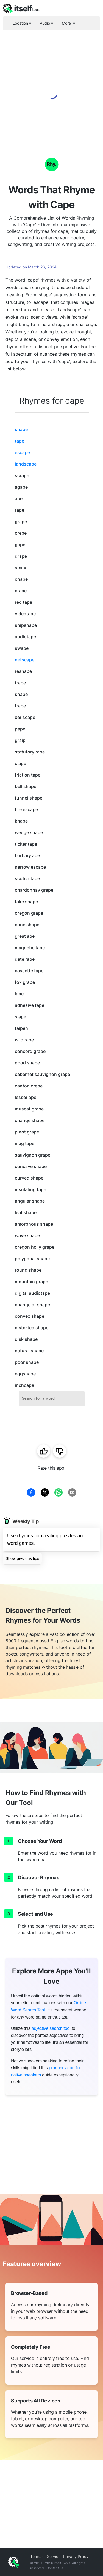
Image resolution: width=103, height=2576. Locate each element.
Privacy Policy (75, 2556)
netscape (24, 659)
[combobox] (52, 1398)
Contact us (54, 2568)
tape (19, 441)
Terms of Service (45, 2556)
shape (21, 429)
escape (22, 452)
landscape (26, 464)
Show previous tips (22, 1558)
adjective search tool (51, 2028)
